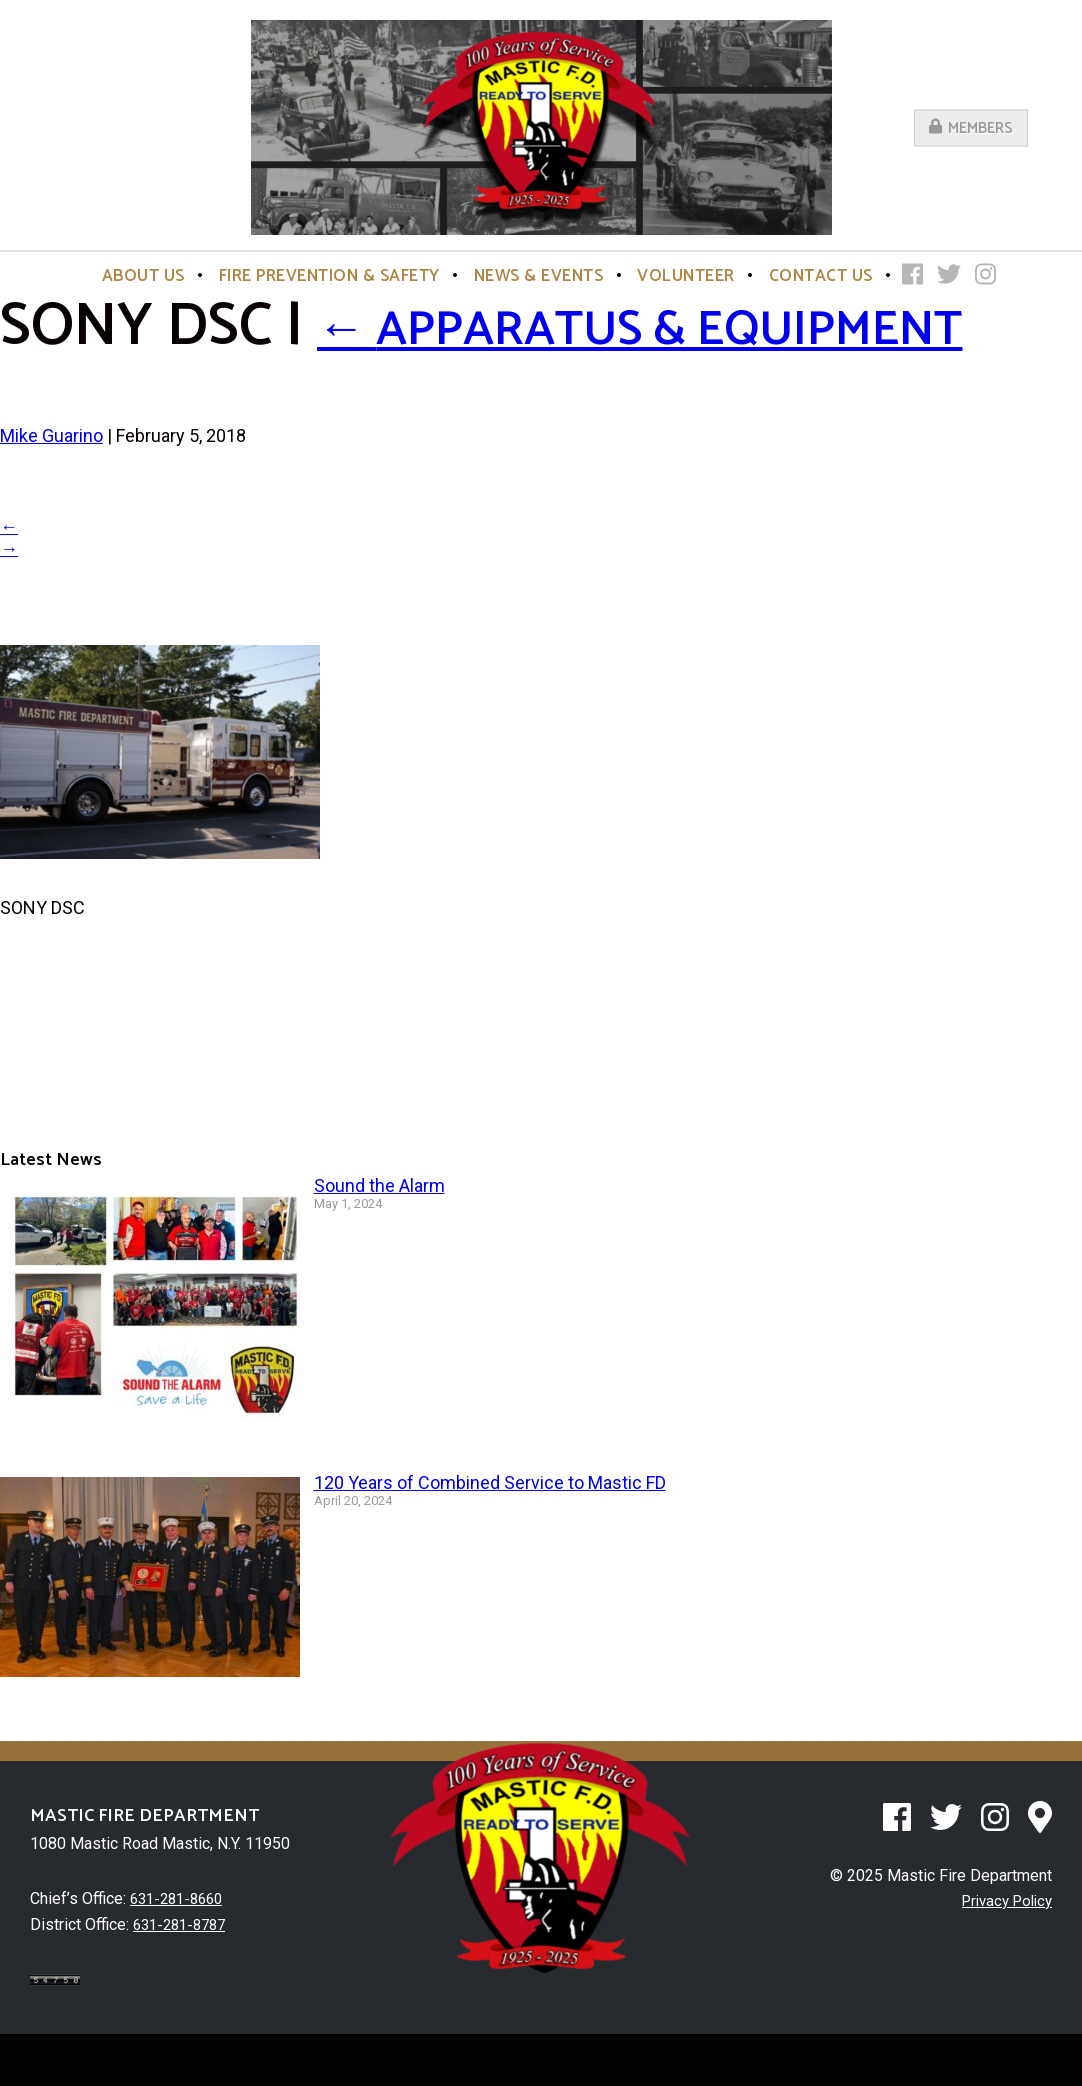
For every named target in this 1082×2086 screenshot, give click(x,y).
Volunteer (686, 276)
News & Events (539, 276)
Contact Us (821, 276)
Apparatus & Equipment (389, 354)
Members (971, 127)
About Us (143, 276)
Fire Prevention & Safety (329, 276)
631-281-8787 (184, 1978)
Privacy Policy (1002, 1955)
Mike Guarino (51, 490)
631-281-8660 (181, 1953)
